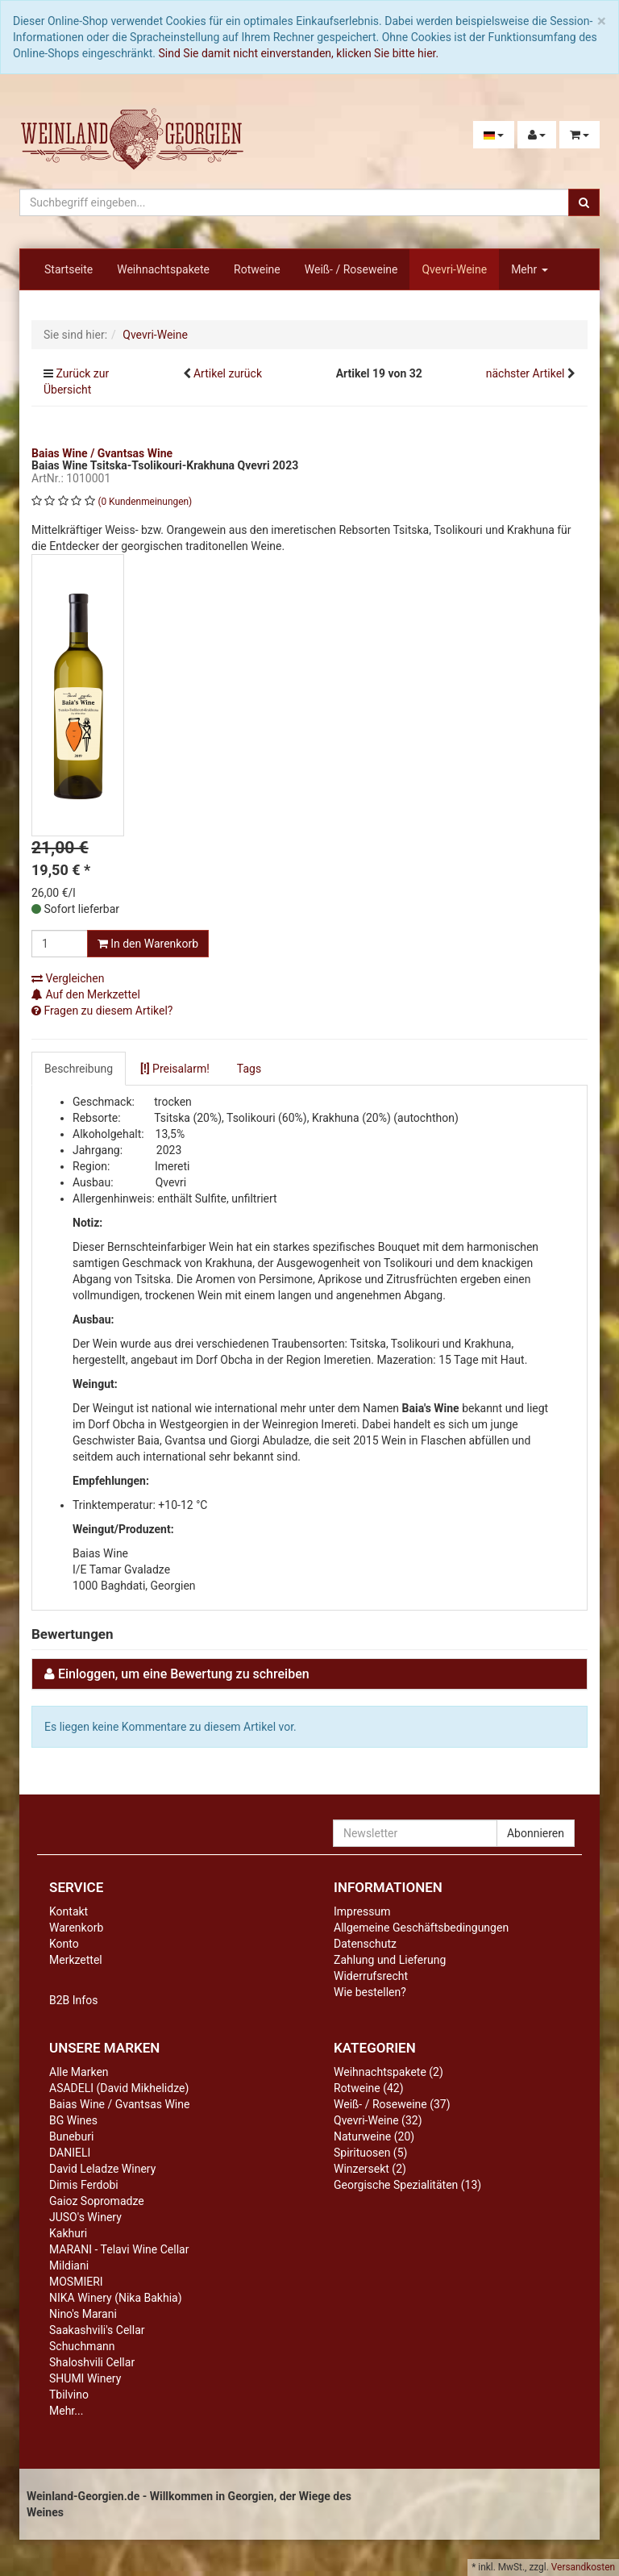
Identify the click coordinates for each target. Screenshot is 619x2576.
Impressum (362, 1911)
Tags (249, 1068)
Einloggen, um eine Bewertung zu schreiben (184, 1674)
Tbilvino (69, 2394)
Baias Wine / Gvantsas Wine (119, 2104)
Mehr (529, 269)
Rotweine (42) (369, 2088)
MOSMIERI (76, 2281)
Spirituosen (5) (370, 2152)
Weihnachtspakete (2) (388, 2071)
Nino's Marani (83, 2313)
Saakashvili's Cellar (97, 2330)
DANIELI (69, 2152)
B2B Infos (73, 2000)
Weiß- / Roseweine (351, 269)
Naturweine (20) (374, 2136)
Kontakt (68, 1911)
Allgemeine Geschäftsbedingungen (421, 1927)
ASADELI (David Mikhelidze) (119, 2088)
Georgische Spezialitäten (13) (407, 2184)
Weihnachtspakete (163, 269)
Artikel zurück (227, 373)
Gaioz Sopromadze (96, 2201)
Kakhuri (68, 2233)
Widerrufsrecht (371, 1976)
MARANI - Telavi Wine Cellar (119, 2249)
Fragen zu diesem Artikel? (101, 1010)
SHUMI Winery (85, 2378)
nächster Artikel (526, 373)
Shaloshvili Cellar (92, 2362)
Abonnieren (535, 1833)
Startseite (68, 269)
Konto (64, 1943)
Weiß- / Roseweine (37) (392, 2104)
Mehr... (66, 2410)
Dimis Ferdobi (83, 2184)
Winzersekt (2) (370, 2168)
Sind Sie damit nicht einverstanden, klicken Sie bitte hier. (299, 53)
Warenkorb (76, 1927)
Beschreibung (78, 1068)
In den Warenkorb (148, 943)
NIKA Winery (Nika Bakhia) (115, 2297)
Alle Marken (79, 2071)
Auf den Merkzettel (85, 994)
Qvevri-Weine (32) (378, 2120)
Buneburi (71, 2136)
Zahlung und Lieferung (390, 1959)
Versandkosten (583, 2567)
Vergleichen (67, 978)
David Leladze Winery (102, 2168)
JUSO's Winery (85, 2217)
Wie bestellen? (370, 1992)
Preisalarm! (175, 1068)
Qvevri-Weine (454, 269)
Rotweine (257, 269)
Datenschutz (365, 1943)
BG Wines (73, 2120)
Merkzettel (75, 1959)
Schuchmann (81, 2346)
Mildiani (69, 2265)
